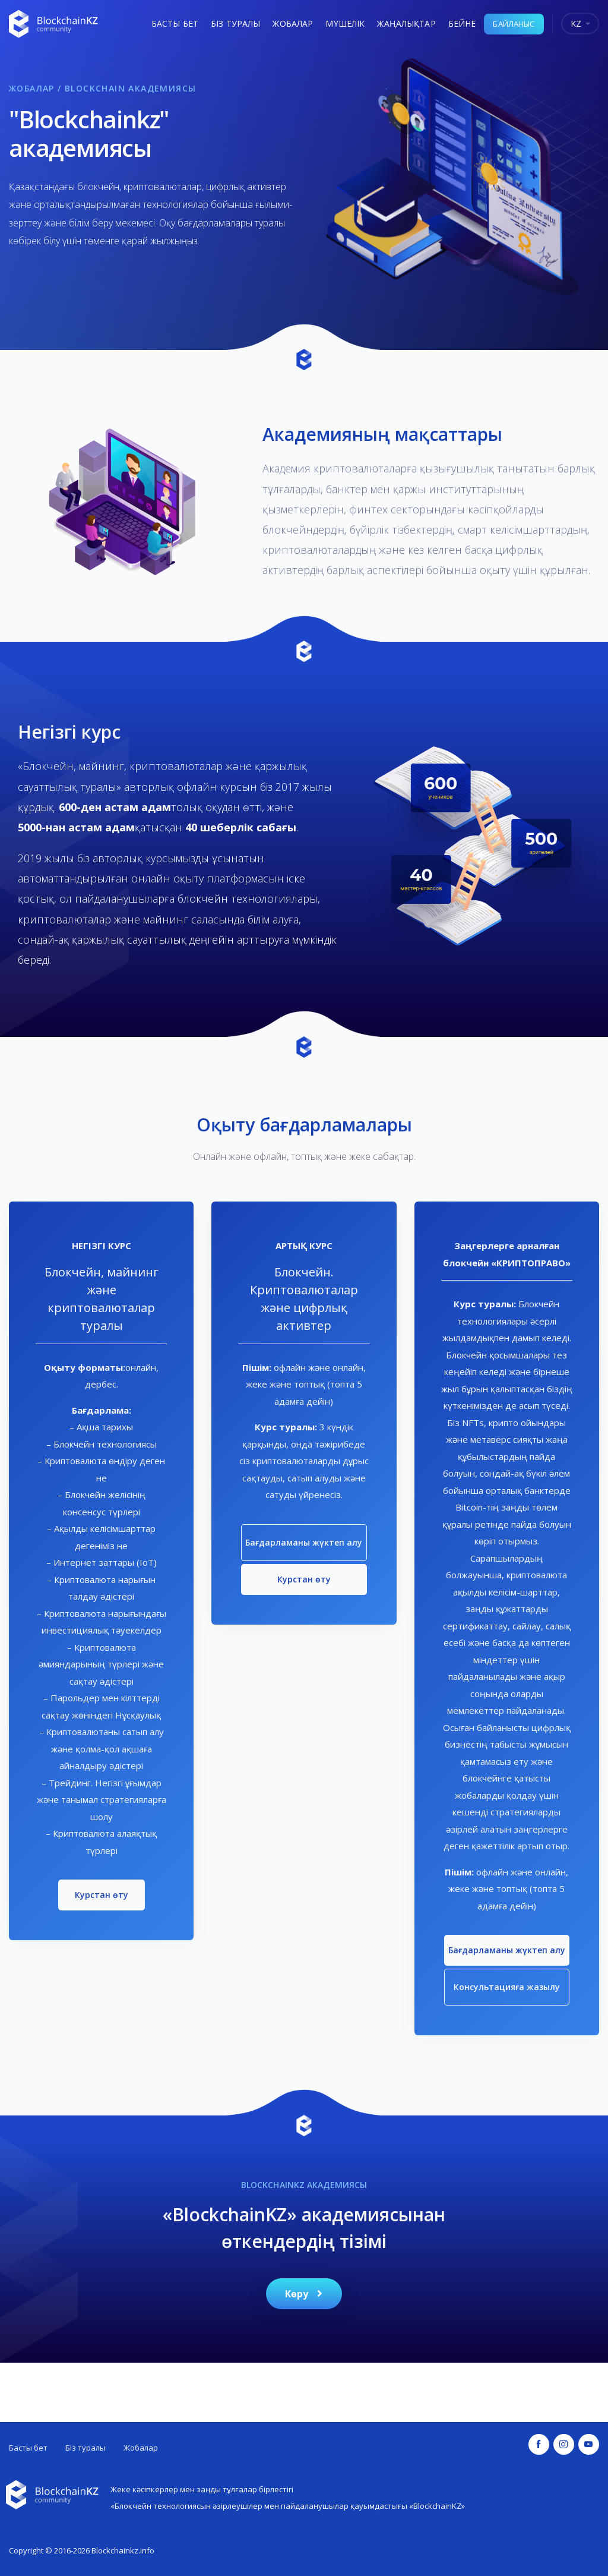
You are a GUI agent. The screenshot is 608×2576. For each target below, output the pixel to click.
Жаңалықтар (406, 23)
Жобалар (293, 23)
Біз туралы (235, 23)
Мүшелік (345, 23)
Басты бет (174, 23)
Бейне (462, 23)
